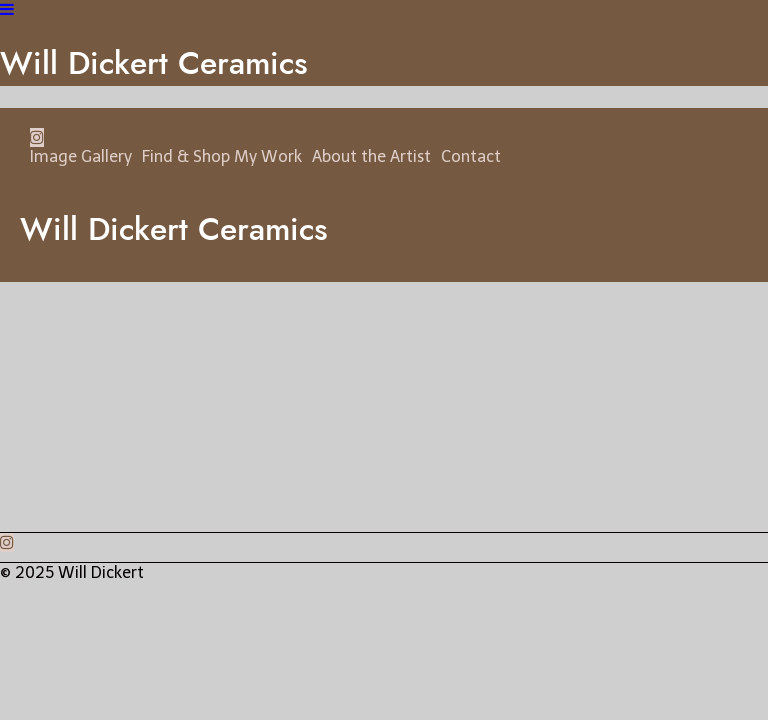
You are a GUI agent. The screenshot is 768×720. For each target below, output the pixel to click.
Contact (471, 156)
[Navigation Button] (7, 9)
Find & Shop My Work (222, 156)
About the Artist (371, 156)
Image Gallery (81, 156)
